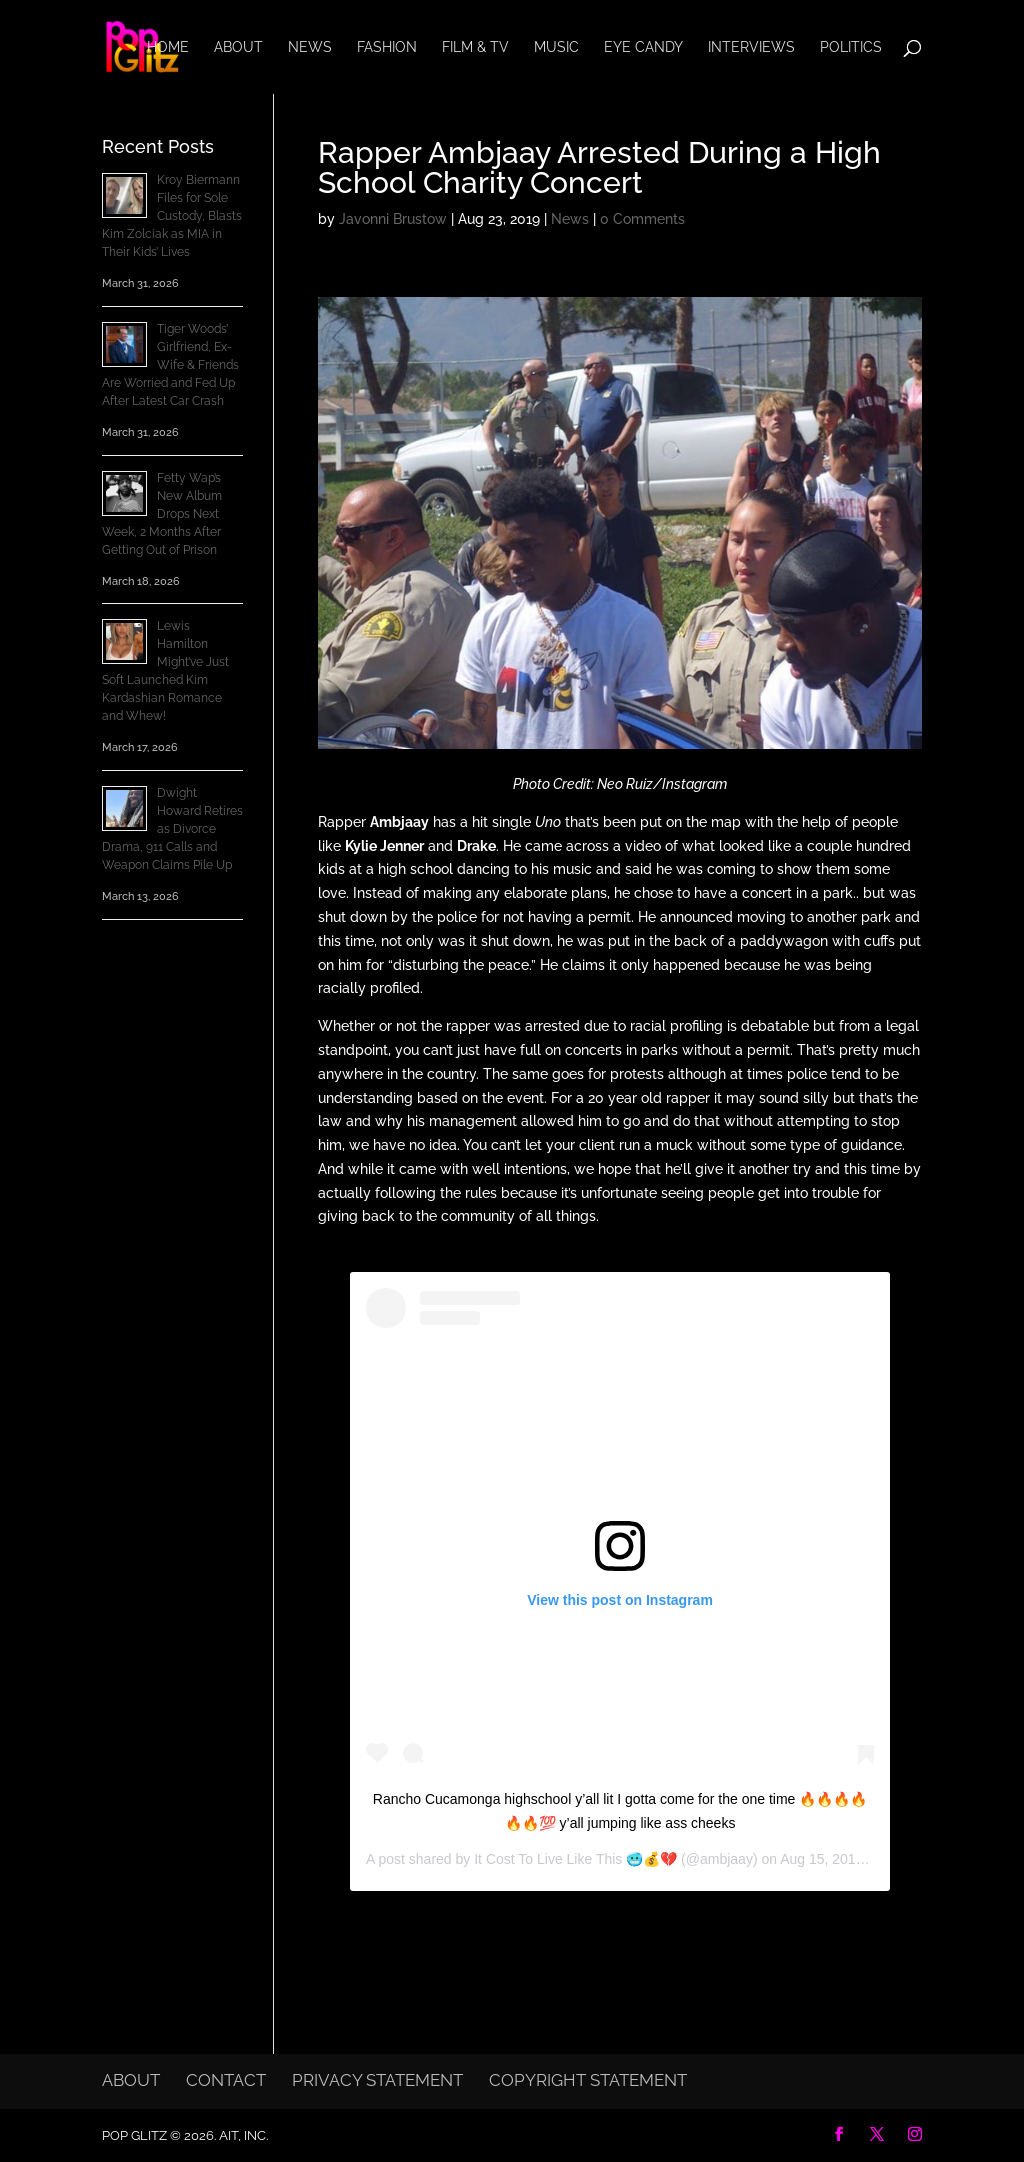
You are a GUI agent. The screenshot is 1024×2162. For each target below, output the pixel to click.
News (310, 47)
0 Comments (642, 219)
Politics (851, 47)
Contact (226, 2080)
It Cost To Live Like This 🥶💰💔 (575, 1859)
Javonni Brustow (393, 219)
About (238, 47)
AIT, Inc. (242, 2135)
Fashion (387, 47)
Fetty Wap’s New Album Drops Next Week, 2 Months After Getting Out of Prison (162, 514)
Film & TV (475, 47)
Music (556, 47)
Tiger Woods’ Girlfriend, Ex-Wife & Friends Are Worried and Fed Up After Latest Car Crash (170, 365)
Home (168, 47)
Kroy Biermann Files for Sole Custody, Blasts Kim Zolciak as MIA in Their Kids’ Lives (172, 216)
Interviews (751, 47)
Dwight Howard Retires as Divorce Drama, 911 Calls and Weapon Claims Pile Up (172, 829)
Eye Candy (643, 47)
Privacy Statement (377, 2080)
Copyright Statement (588, 2080)
